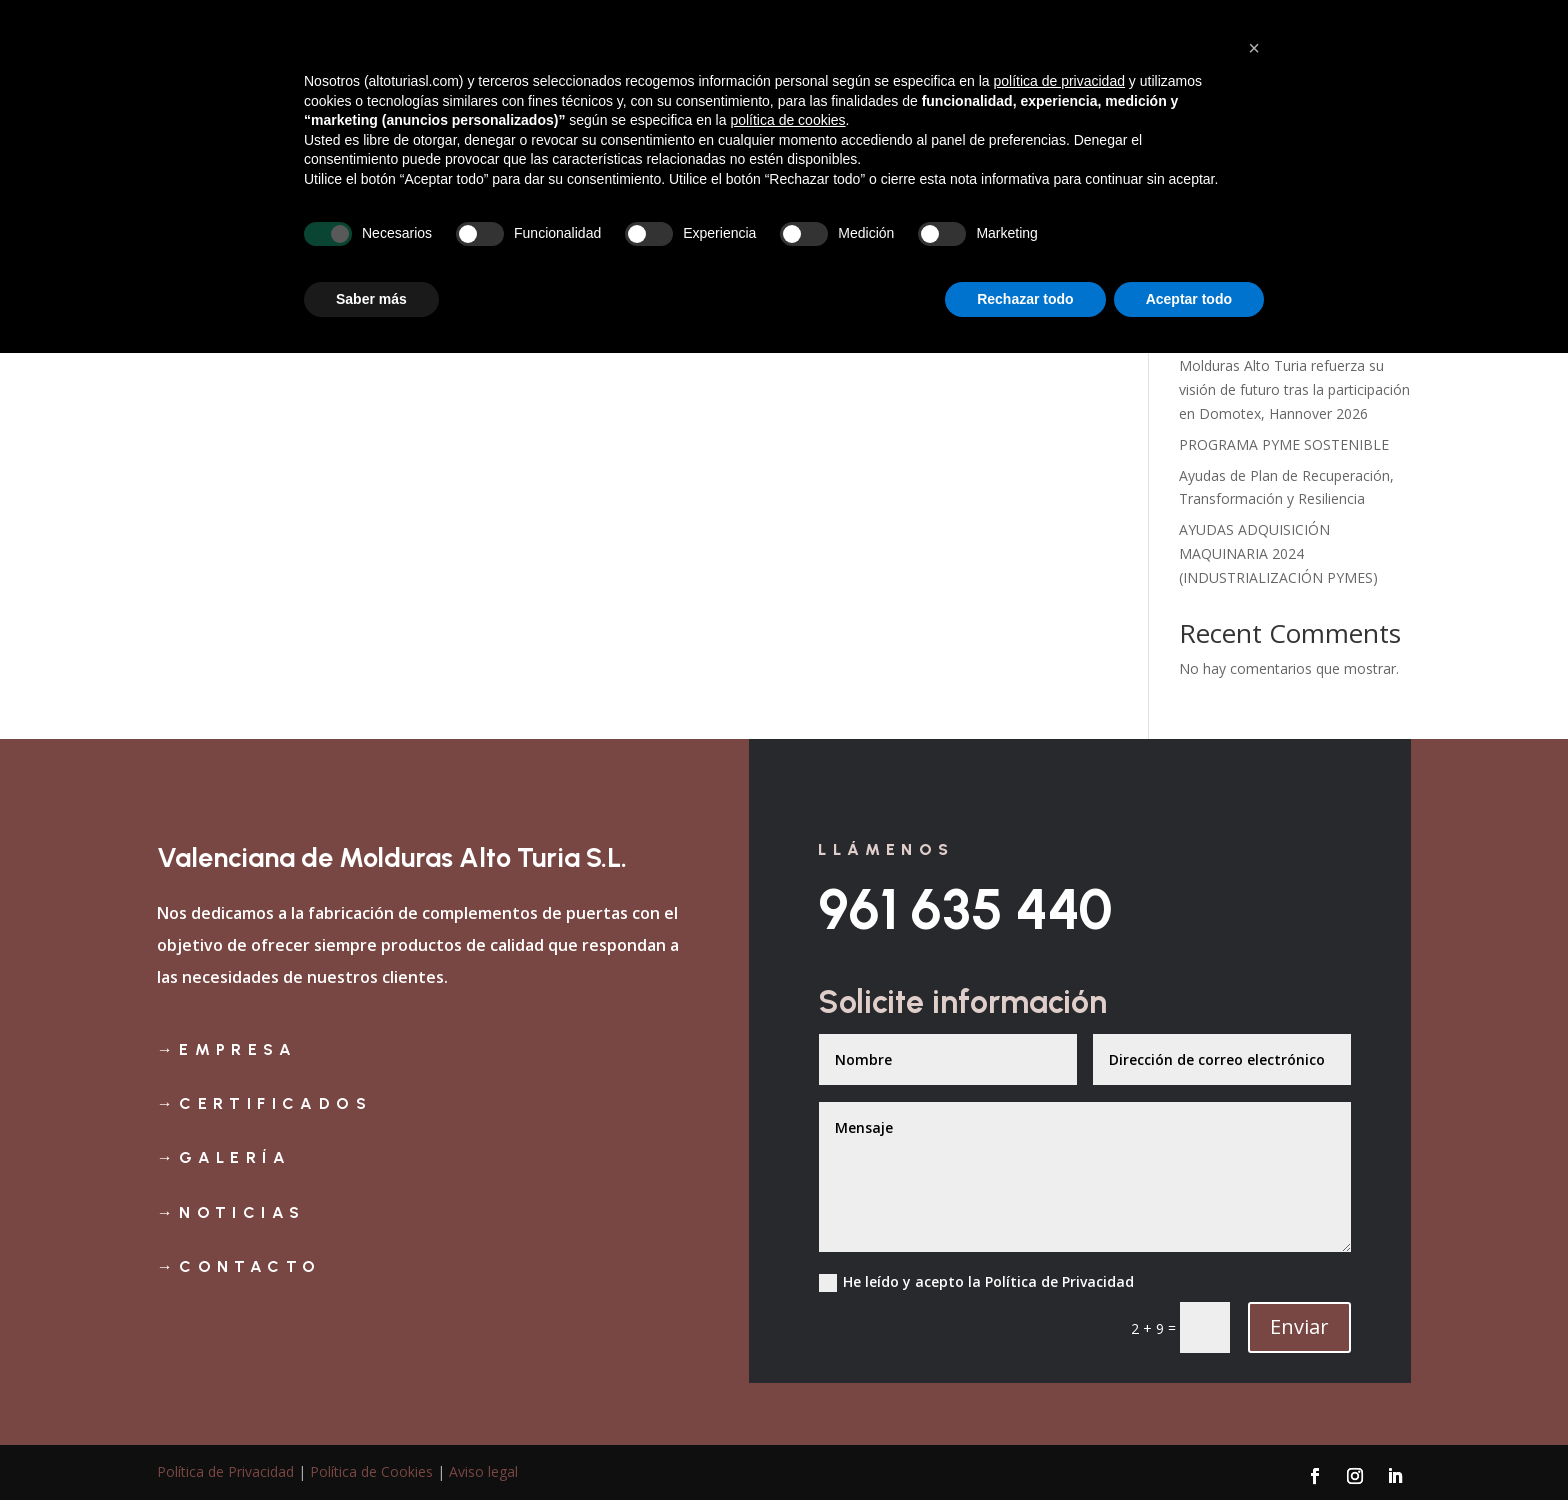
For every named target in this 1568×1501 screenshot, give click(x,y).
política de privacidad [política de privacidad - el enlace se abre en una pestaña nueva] (1059, 1229)
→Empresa (227, 1049)
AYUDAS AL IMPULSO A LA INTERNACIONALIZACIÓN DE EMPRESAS (1275, 311)
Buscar (1377, 190)
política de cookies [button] (787, 1268)
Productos (1179, 74)
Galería (1093, 74)
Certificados (1000, 74)
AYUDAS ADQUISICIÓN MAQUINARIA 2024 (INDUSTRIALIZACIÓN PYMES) (1278, 553)
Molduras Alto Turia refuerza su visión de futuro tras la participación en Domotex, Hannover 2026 (1294, 389)
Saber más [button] (371, 1446)
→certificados (264, 1103)
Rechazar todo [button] (1025, 1446)
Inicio (826, 74)
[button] (1254, 1196)
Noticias (1290, 74)
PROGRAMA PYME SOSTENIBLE (1284, 444)
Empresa (901, 74)
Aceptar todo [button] (1189, 1446)
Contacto (1378, 74)
